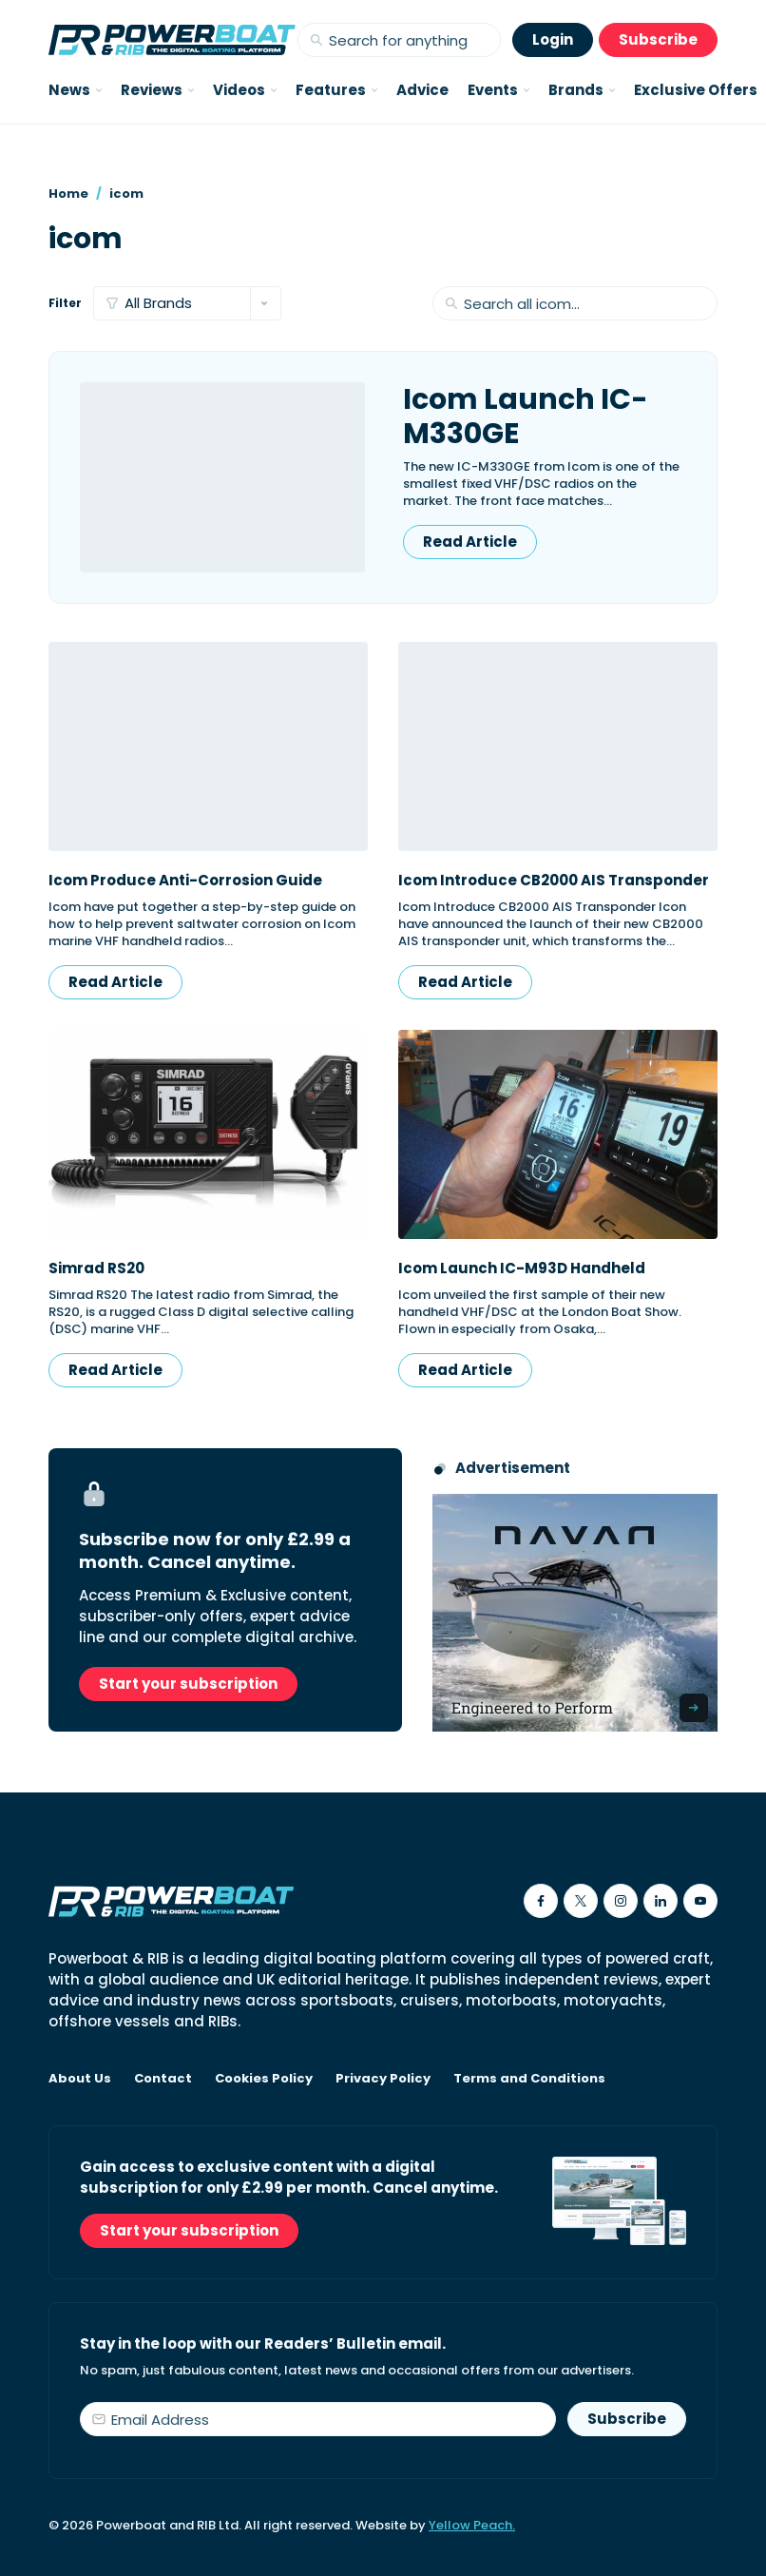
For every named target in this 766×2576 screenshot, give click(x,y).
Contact (163, 2078)
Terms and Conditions (529, 2078)
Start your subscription (188, 1684)
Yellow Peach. (472, 2525)
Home (68, 193)
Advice (422, 90)
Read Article (470, 542)
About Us (79, 2078)
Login (552, 39)
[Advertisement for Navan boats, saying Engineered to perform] (575, 1613)
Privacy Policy (383, 2078)
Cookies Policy (264, 2078)
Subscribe (658, 39)
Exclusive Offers (695, 90)
